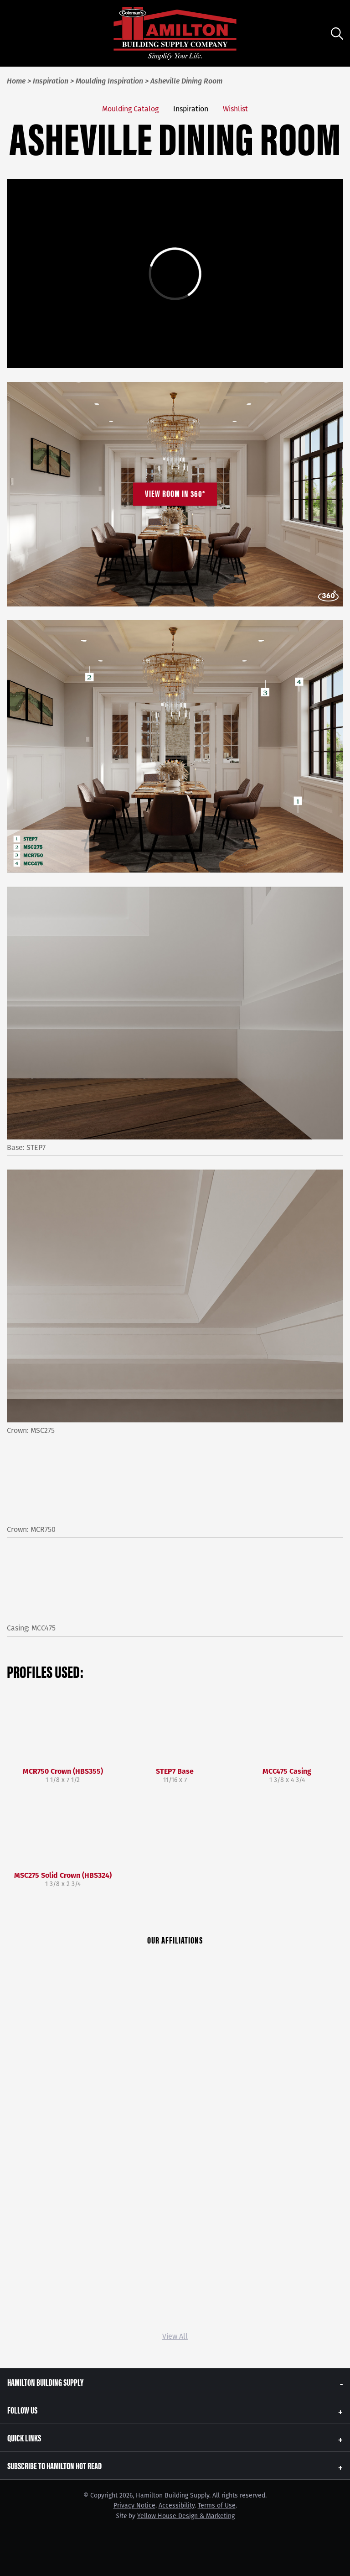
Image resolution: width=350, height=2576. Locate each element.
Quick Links (24, 2437)
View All (175, 2336)
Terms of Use (217, 2505)
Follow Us (22, 2409)
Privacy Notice (134, 2505)
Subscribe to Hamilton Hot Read (54, 2465)
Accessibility (177, 2505)
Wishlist (235, 109)
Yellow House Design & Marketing (186, 2516)
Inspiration (190, 109)
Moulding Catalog (130, 109)
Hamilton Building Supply (45, 2381)
